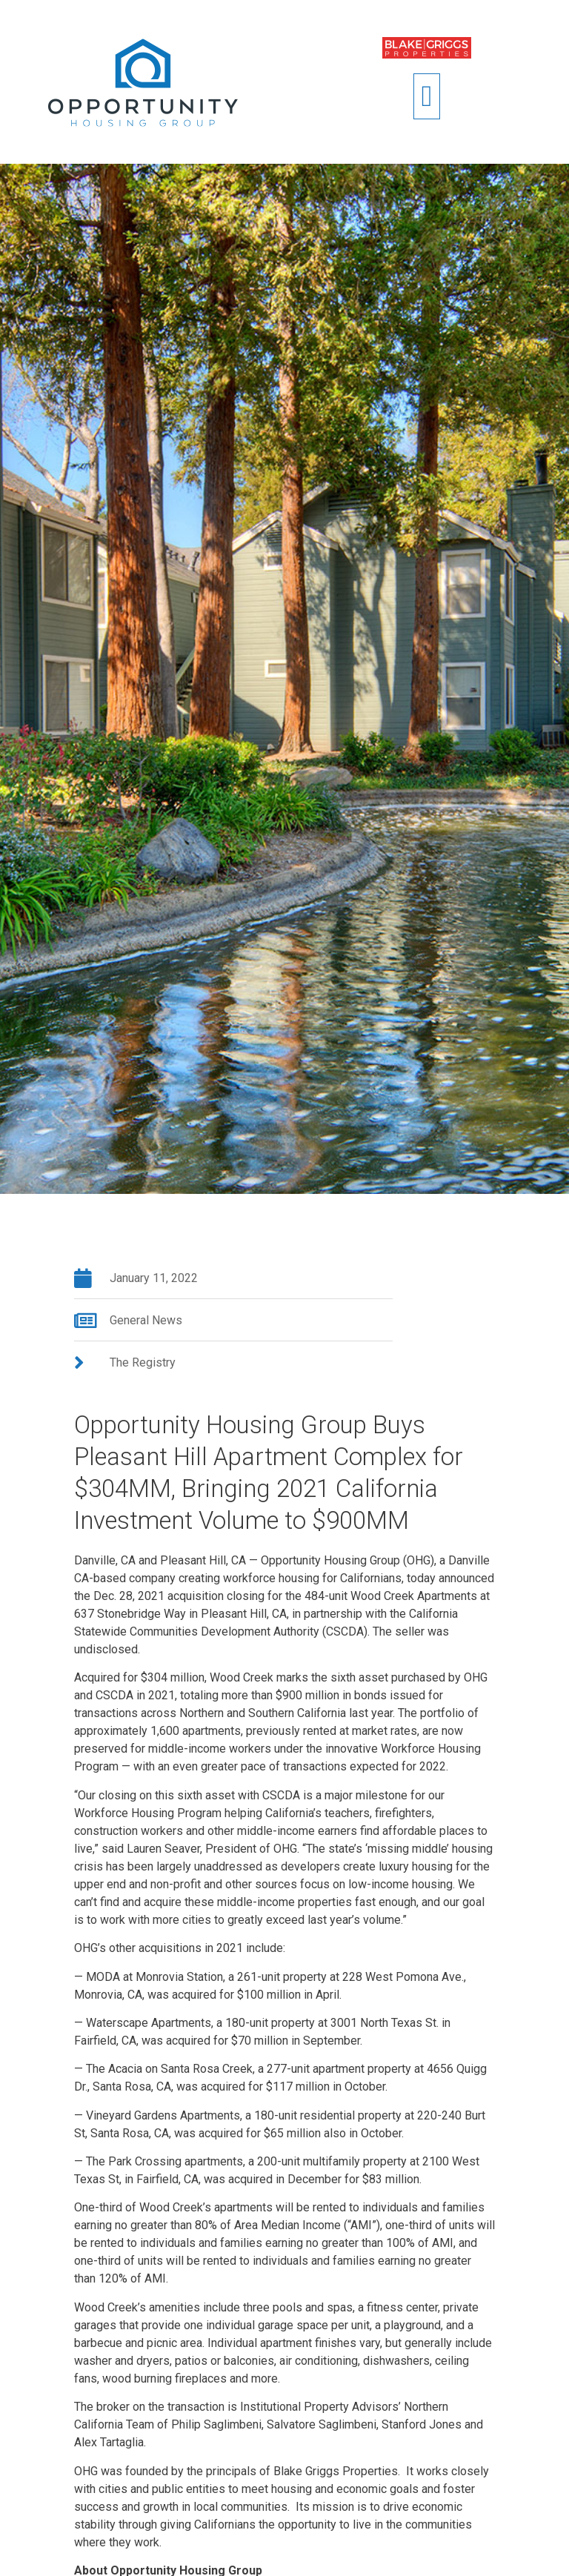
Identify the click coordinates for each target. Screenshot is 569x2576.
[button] (427, 96)
